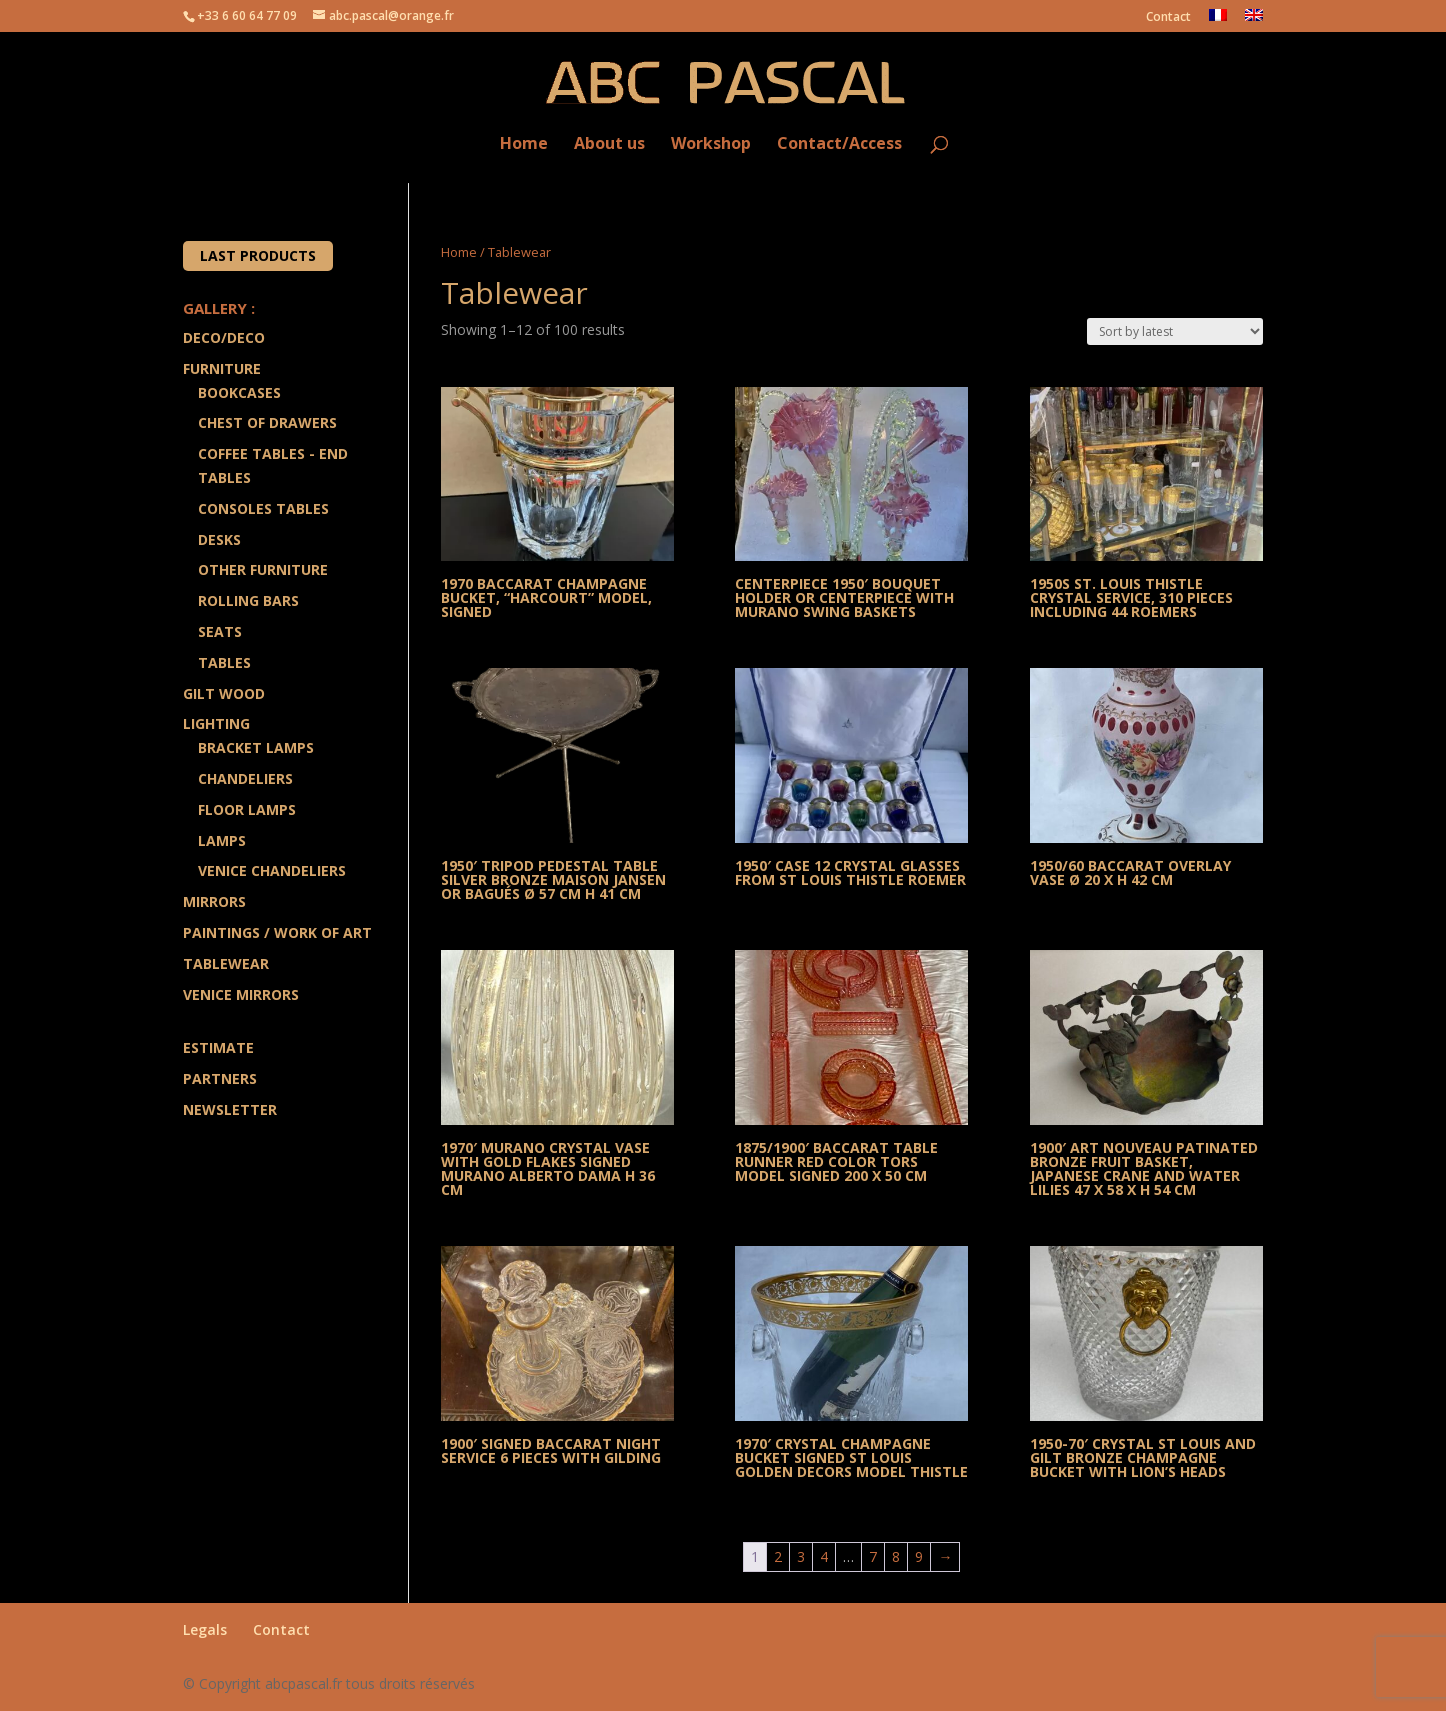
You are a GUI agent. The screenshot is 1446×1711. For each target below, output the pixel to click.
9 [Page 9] (919, 1556)
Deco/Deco (224, 337)
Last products (258, 255)
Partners (220, 1078)
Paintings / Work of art (277, 932)
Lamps (222, 840)
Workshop (711, 144)
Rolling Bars (248, 600)
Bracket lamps (256, 747)
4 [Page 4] (824, 1556)
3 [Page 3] (801, 1556)
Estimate (218, 1047)
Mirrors (214, 901)
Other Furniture (263, 569)
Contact (1168, 18)
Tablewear (226, 963)
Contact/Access (839, 144)
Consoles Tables (263, 508)
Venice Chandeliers (272, 870)
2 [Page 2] (778, 1556)
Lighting (216, 723)
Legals (205, 1629)
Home (524, 144)
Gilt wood (224, 693)
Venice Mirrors (241, 994)
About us (609, 144)
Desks (219, 539)
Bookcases (239, 392)
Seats (220, 631)
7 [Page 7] (873, 1556)
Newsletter (230, 1109)
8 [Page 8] (896, 1556)
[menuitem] (1218, 20)
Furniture (222, 368)
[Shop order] (1175, 331)
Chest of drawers (267, 422)
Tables (224, 662)
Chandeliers (245, 778)
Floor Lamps (247, 809)
